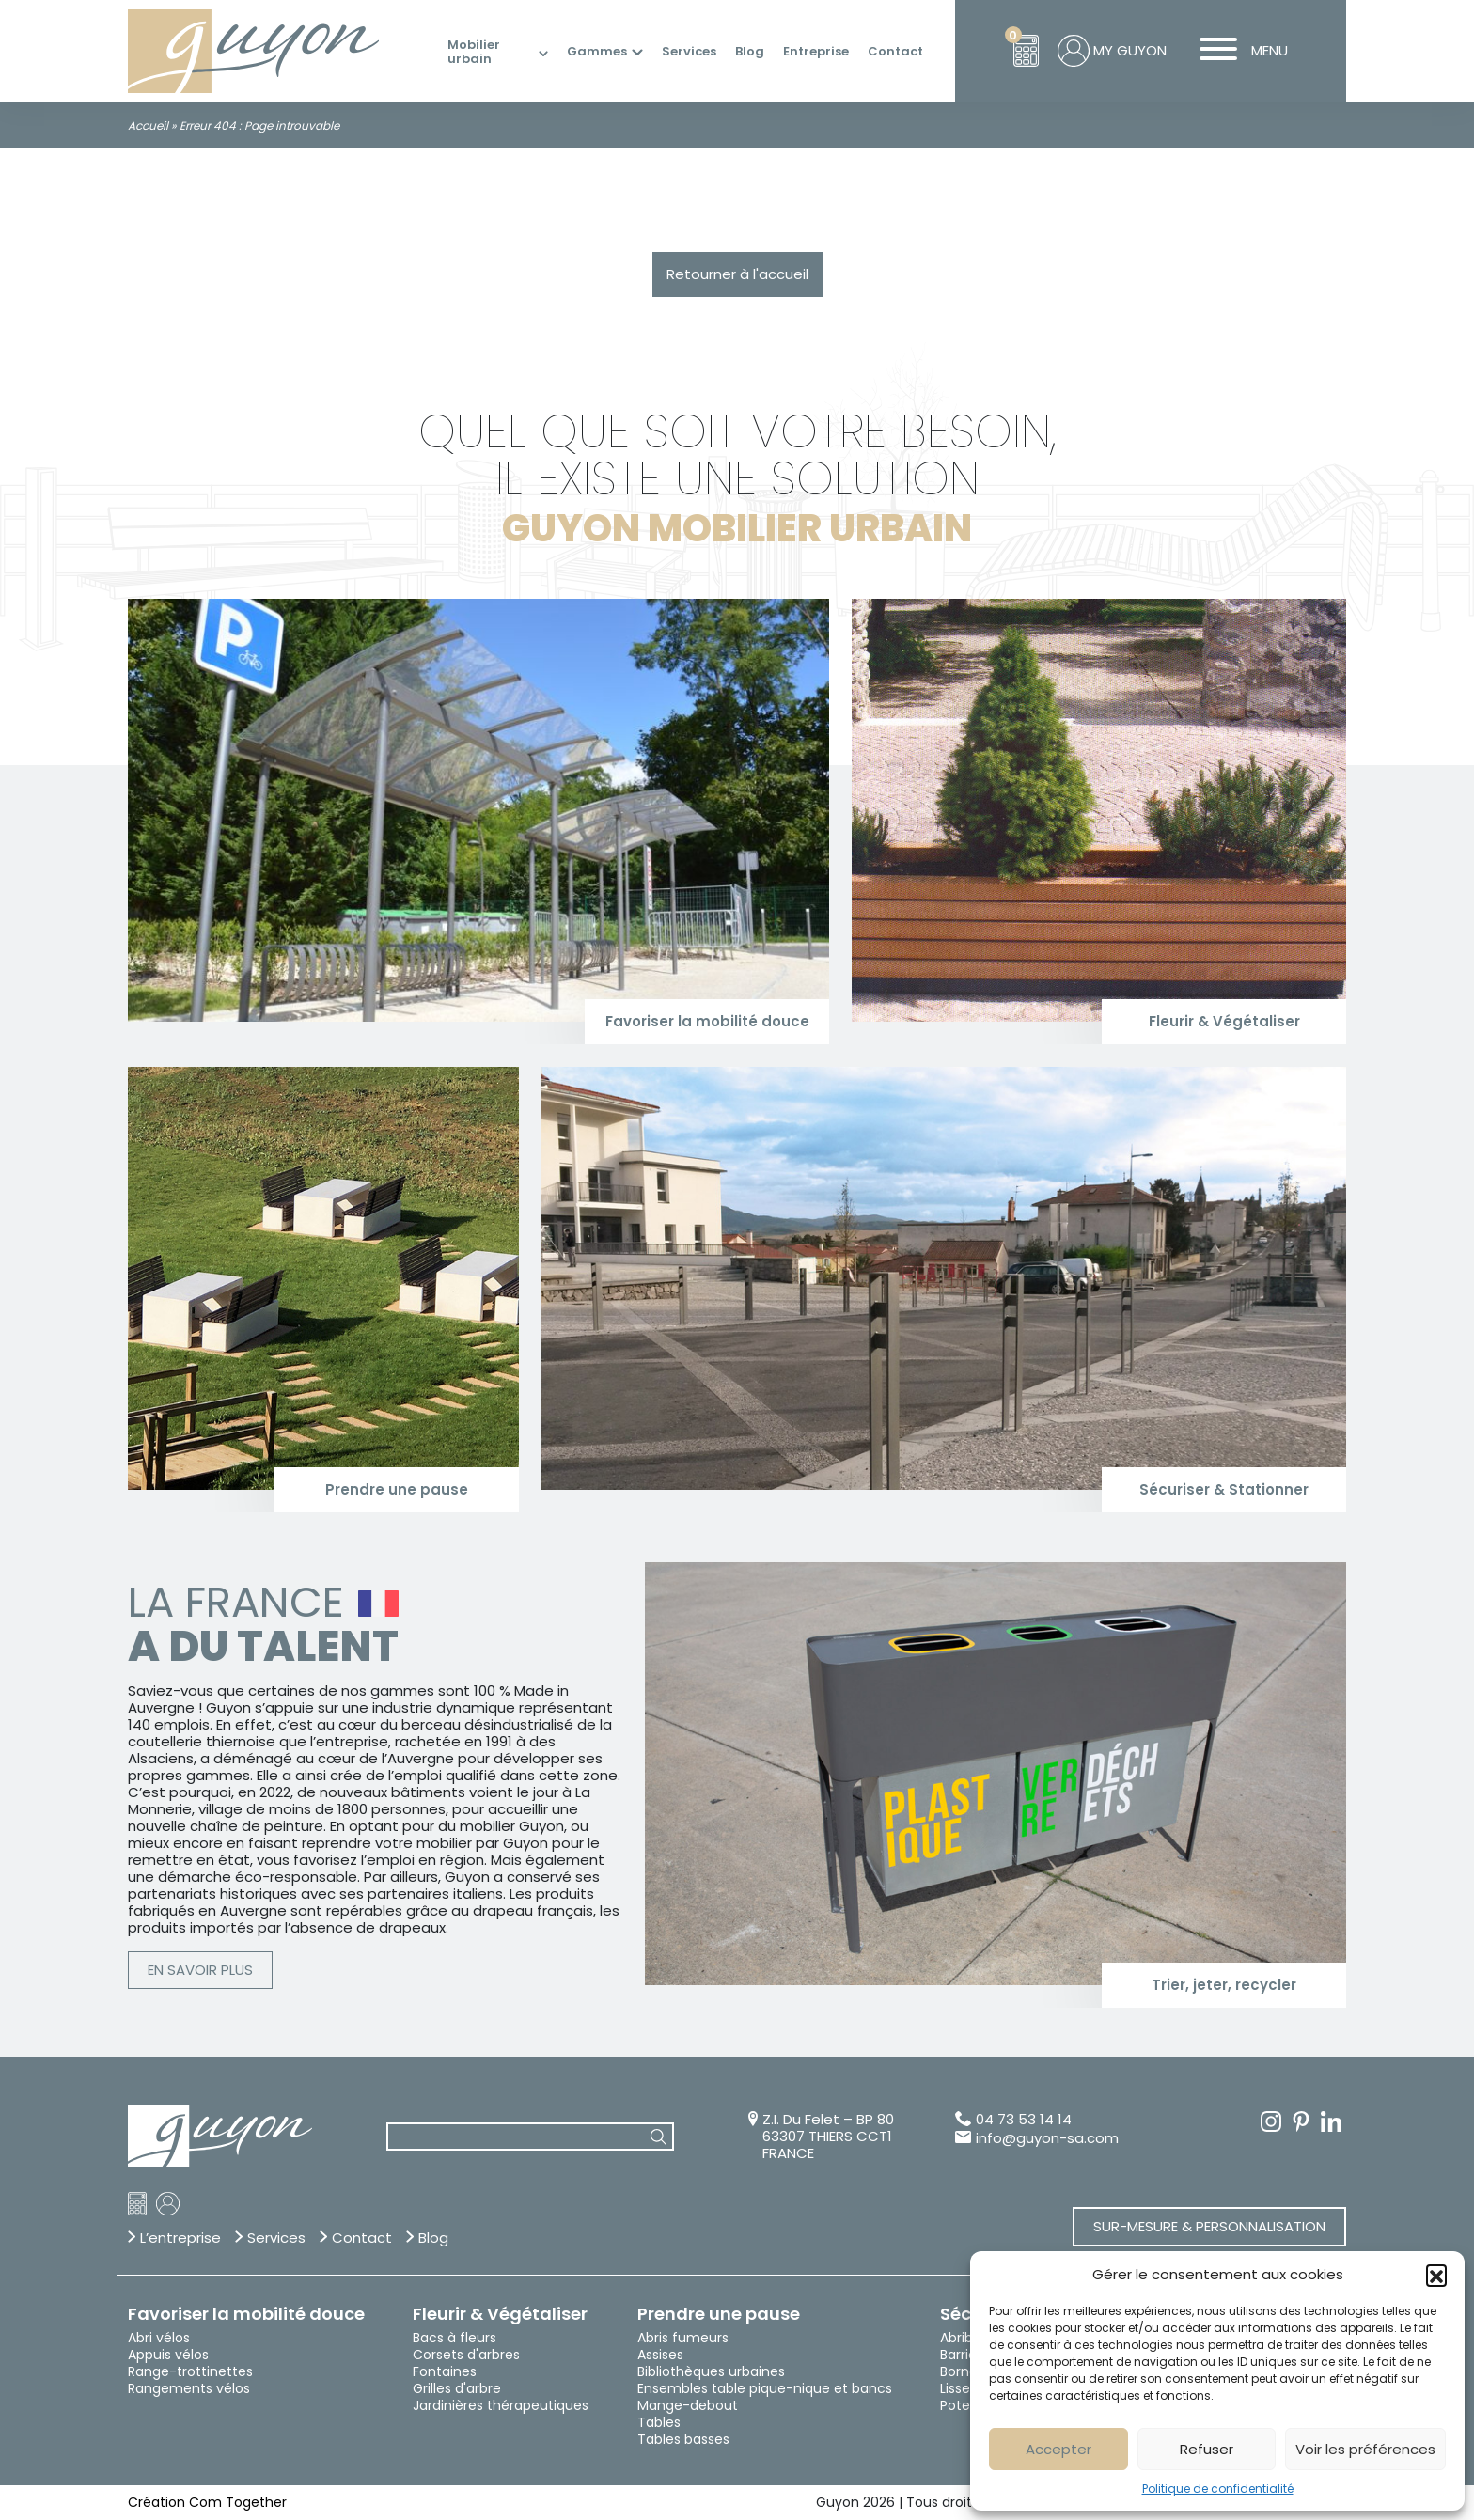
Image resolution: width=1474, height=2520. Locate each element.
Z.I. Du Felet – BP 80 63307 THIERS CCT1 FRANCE (828, 2136)
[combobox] (530, 2137)
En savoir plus (200, 1970)
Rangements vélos (189, 2388)
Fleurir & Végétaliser (500, 2314)
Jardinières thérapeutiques (500, 2405)
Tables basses (683, 2439)
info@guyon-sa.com (1047, 2138)
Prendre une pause (718, 2314)
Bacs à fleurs (454, 2337)
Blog (749, 51)
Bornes (962, 2371)
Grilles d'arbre (457, 2388)
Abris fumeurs (683, 2337)
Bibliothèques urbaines (711, 2371)
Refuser (1206, 2449)
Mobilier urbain (473, 52)
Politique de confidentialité (1218, 2489)
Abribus (964, 2337)
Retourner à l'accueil (737, 274)
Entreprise (816, 51)
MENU (1236, 50)
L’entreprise (180, 2238)
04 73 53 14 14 (1024, 2120)
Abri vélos (159, 2337)
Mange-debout (687, 2405)
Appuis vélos (168, 2354)
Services (689, 51)
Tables (659, 2422)
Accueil (148, 125)
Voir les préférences (1365, 2449)
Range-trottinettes (190, 2371)
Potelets (967, 2405)
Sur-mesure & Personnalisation (1209, 2226)
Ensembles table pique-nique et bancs (764, 2388)
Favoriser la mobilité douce (246, 2314)
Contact (895, 51)
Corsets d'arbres (466, 2354)
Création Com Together (207, 2502)
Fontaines (445, 2371)
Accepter (1058, 2449)
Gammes (597, 51)
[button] (1436, 2274)
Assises (660, 2354)
